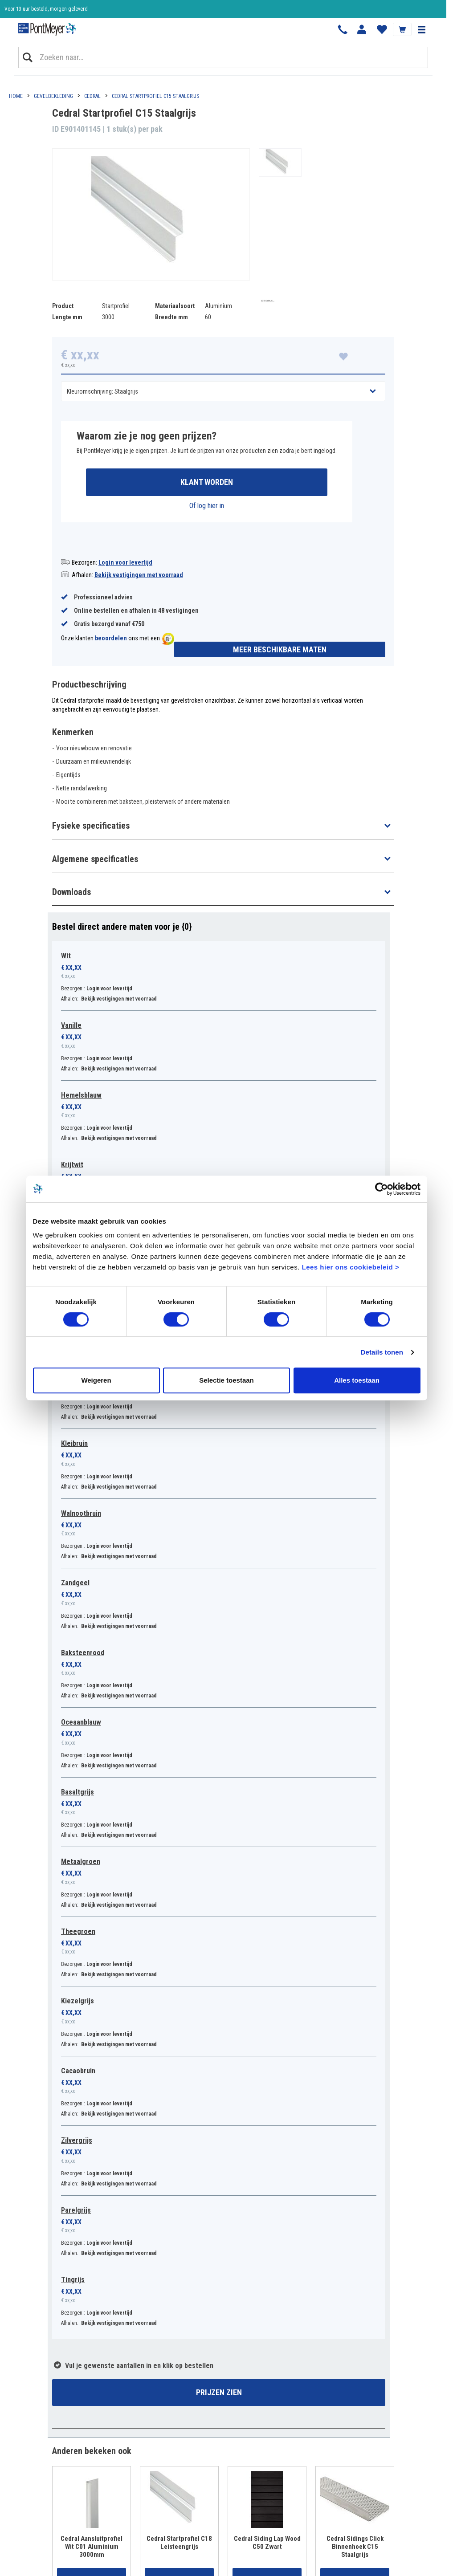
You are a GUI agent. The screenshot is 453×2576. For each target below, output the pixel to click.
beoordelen (111, 638)
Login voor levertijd (125, 562)
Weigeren (96, 1380)
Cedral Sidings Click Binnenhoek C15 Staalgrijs (355, 2547)
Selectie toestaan (226, 1380)
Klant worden (206, 482)
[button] (421, 29)
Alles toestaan (357, 1380)
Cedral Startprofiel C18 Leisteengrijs (179, 2543)
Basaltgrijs (77, 1792)
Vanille (71, 1025)
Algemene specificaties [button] (95, 859)
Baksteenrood (82, 1652)
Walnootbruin (81, 1513)
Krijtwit (72, 1164)
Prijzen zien (219, 2392)
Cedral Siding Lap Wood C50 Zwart (267, 2543)
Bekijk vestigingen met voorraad (138, 574)
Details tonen (382, 1352)
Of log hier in (206, 505)
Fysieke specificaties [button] (91, 825)
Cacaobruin (78, 2071)
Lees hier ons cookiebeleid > (350, 1267)
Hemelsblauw (81, 1095)
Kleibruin (74, 1443)
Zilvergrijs (76, 2140)
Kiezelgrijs (77, 2001)
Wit (66, 956)
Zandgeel (75, 1583)
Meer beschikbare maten (279, 649)
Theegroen (78, 1931)
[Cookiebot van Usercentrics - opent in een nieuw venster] (381, 1189)
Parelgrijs (76, 2210)
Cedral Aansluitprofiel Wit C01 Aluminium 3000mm (91, 2547)
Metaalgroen (80, 1861)
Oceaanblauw (81, 1722)
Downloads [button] (71, 892)
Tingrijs (73, 2279)
